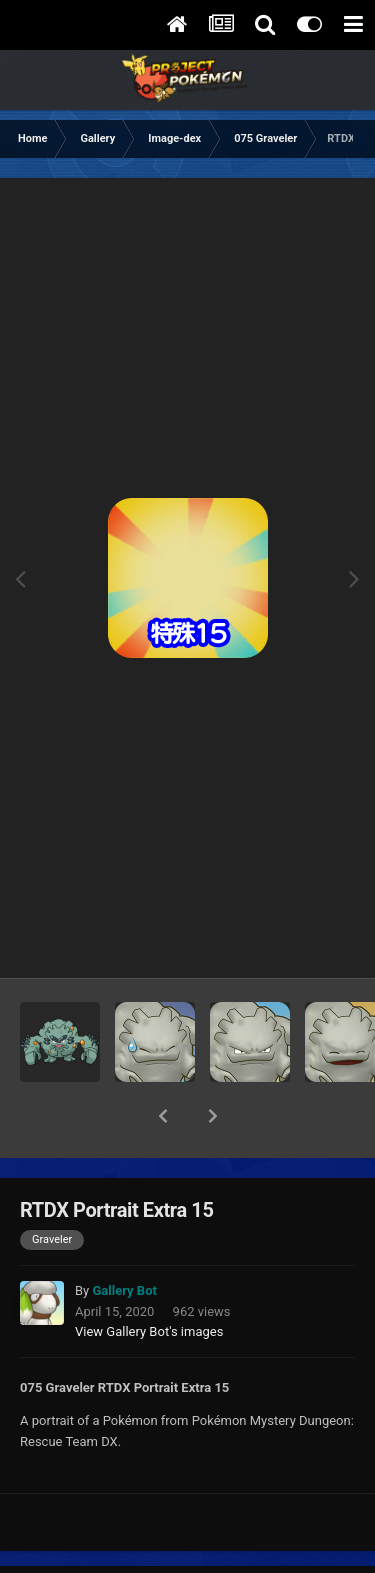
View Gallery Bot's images (149, 1279)
